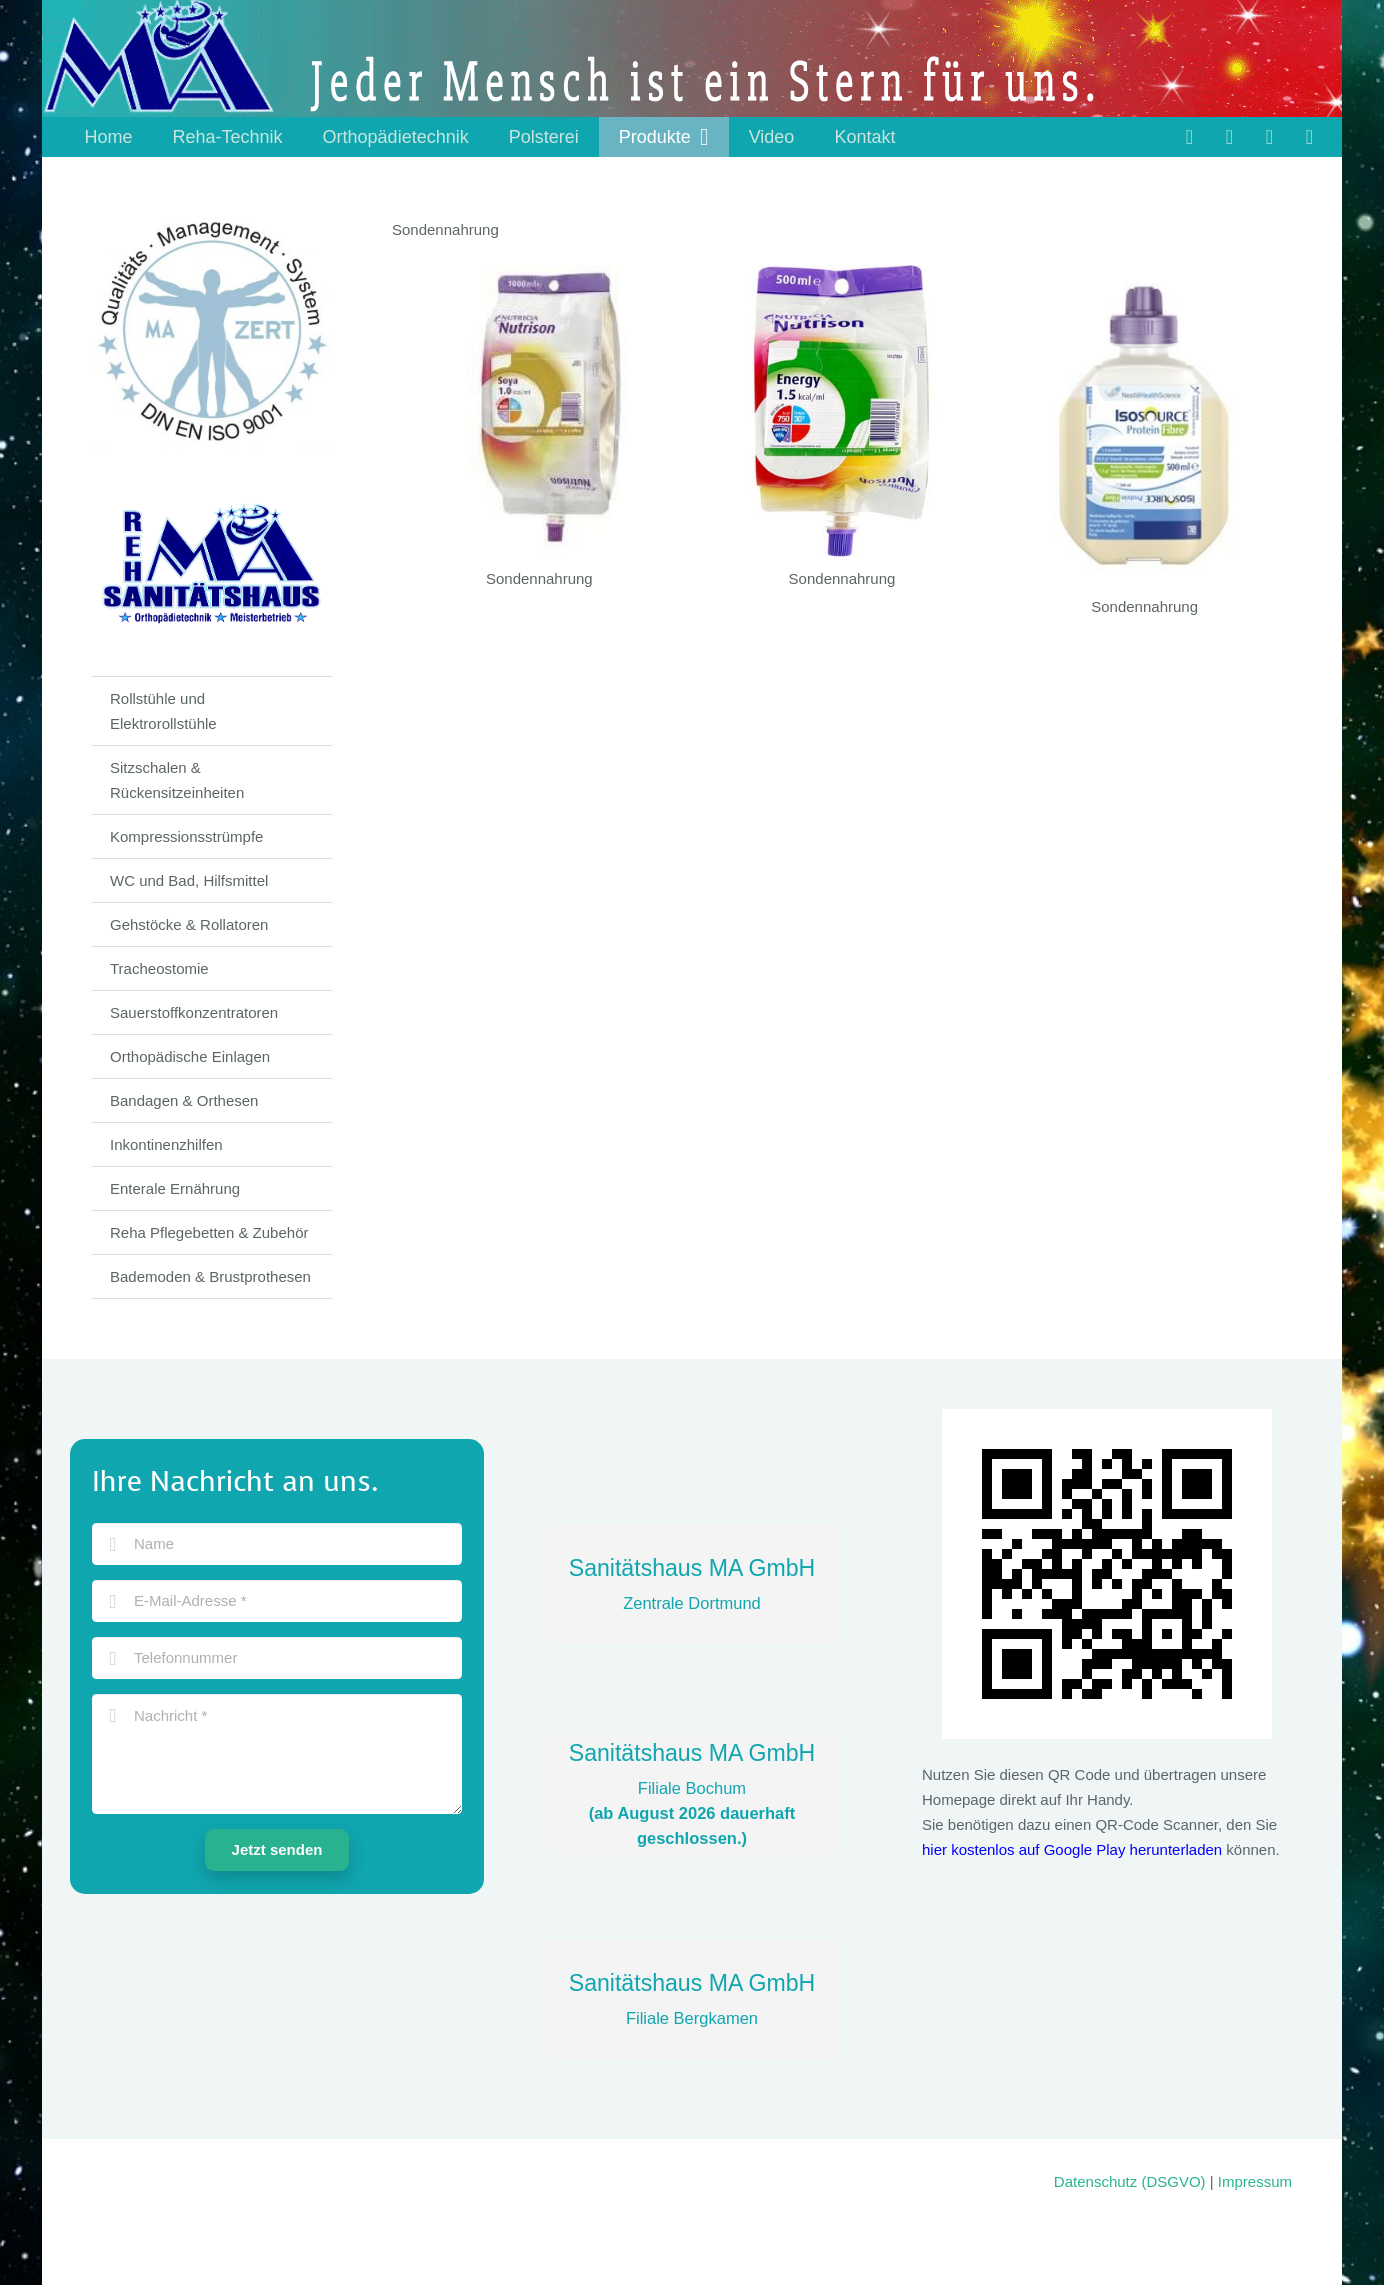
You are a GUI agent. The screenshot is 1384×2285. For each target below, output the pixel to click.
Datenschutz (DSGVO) (1130, 2181)
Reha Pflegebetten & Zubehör (209, 1232)
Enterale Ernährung (175, 1188)
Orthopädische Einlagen (190, 1056)
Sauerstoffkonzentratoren (194, 1012)
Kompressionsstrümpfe (186, 836)
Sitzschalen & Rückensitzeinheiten (177, 780)
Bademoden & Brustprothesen (210, 1276)
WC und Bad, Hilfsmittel (189, 880)
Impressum (1255, 2181)
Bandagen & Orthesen (184, 1100)
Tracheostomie (159, 968)
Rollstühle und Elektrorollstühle (163, 711)
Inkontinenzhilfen (166, 1144)
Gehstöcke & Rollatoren (189, 924)
